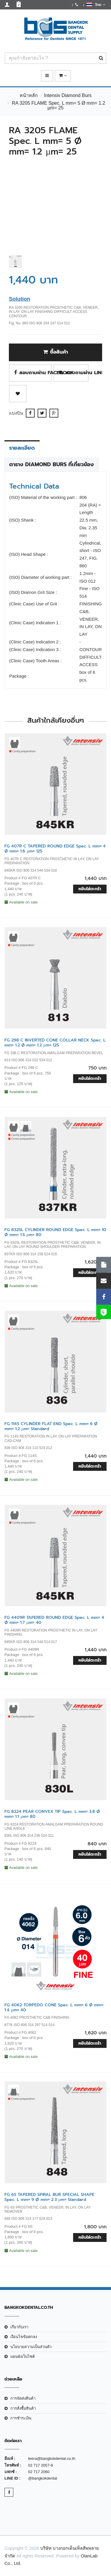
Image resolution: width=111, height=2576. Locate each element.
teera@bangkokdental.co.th (51, 2458)
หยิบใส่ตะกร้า (89, 889)
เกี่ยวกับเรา (19, 2327)
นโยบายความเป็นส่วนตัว (31, 2347)
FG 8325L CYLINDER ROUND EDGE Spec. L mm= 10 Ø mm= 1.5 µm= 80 (55, 1232)
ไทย (95, 4)
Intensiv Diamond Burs (67, 95)
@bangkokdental (42, 2478)
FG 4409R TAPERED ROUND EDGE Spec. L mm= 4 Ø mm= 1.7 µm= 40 (54, 1620)
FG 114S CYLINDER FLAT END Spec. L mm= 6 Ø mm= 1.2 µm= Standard (51, 1426)
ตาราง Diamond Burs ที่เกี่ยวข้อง (51, 464)
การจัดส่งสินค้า (23, 2398)
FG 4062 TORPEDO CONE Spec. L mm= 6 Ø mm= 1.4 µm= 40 (53, 2007)
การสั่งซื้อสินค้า (23, 2408)
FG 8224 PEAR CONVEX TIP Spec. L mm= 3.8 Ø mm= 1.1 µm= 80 (52, 1814)
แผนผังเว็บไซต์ (22, 2356)
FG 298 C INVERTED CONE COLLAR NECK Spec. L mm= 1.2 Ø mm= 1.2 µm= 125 (55, 1042)
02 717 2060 (38, 2472)
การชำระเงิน (20, 2418)
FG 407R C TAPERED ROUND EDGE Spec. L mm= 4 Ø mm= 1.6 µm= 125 (55, 848)
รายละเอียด (22, 448)
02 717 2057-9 (40, 2465)
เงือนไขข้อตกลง (23, 2336)
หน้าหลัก (29, 95)
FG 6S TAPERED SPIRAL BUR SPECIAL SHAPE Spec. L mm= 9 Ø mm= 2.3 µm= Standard (49, 2197)
